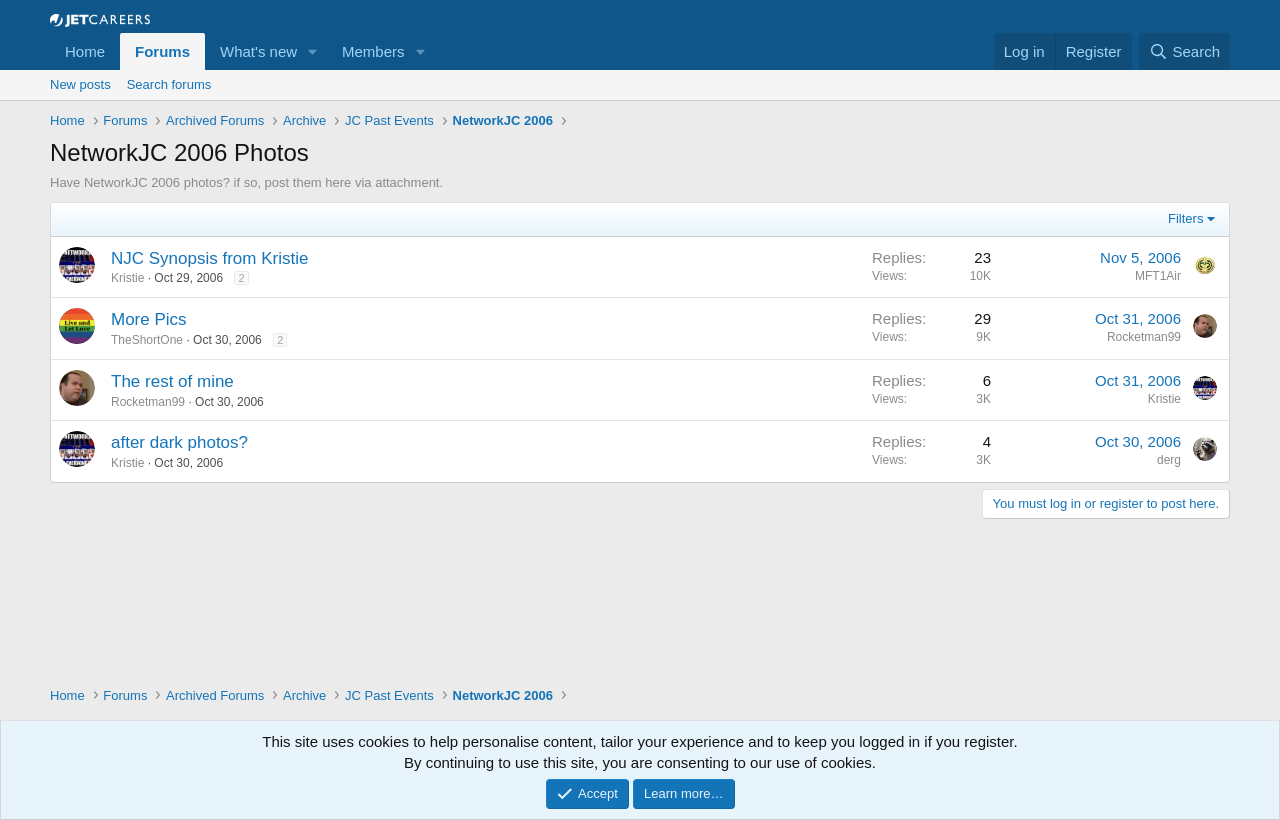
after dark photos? (179, 442)
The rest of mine (172, 381)
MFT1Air (1158, 276)
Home (85, 51)
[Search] (1184, 51)
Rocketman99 (1144, 337)
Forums (162, 51)
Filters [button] (1185, 218)
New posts (80, 84)
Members (373, 51)
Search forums (169, 84)
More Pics (149, 319)
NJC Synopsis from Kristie (209, 258)
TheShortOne (147, 340)
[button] (313, 51)
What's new (258, 51)
